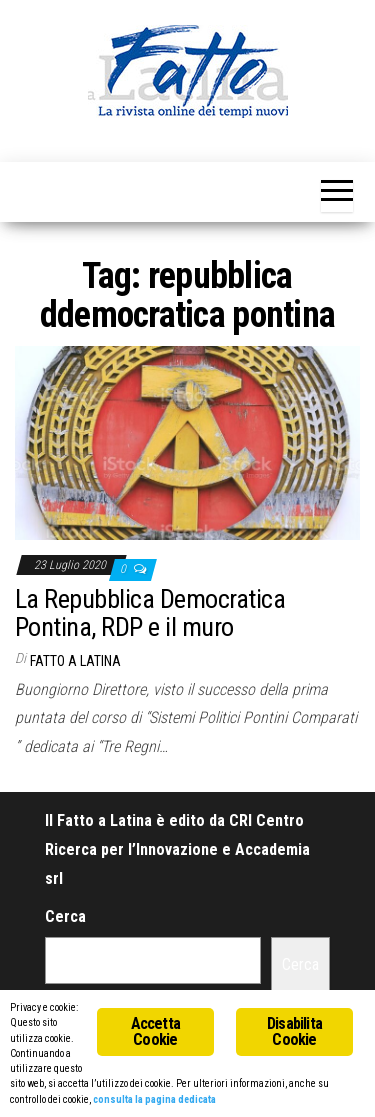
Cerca (65, 916)
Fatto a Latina (75, 661)
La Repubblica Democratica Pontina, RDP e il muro (150, 613)
